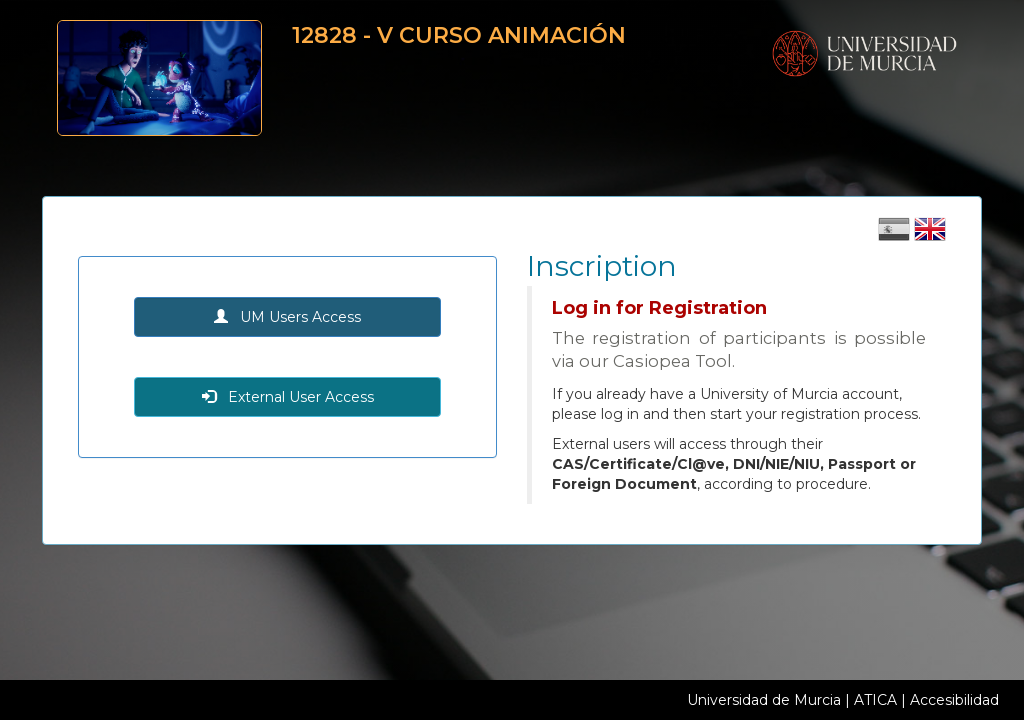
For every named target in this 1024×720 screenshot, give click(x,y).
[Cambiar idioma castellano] (896, 236)
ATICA (875, 700)
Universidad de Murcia (764, 700)
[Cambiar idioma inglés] (930, 236)
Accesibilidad (954, 700)
